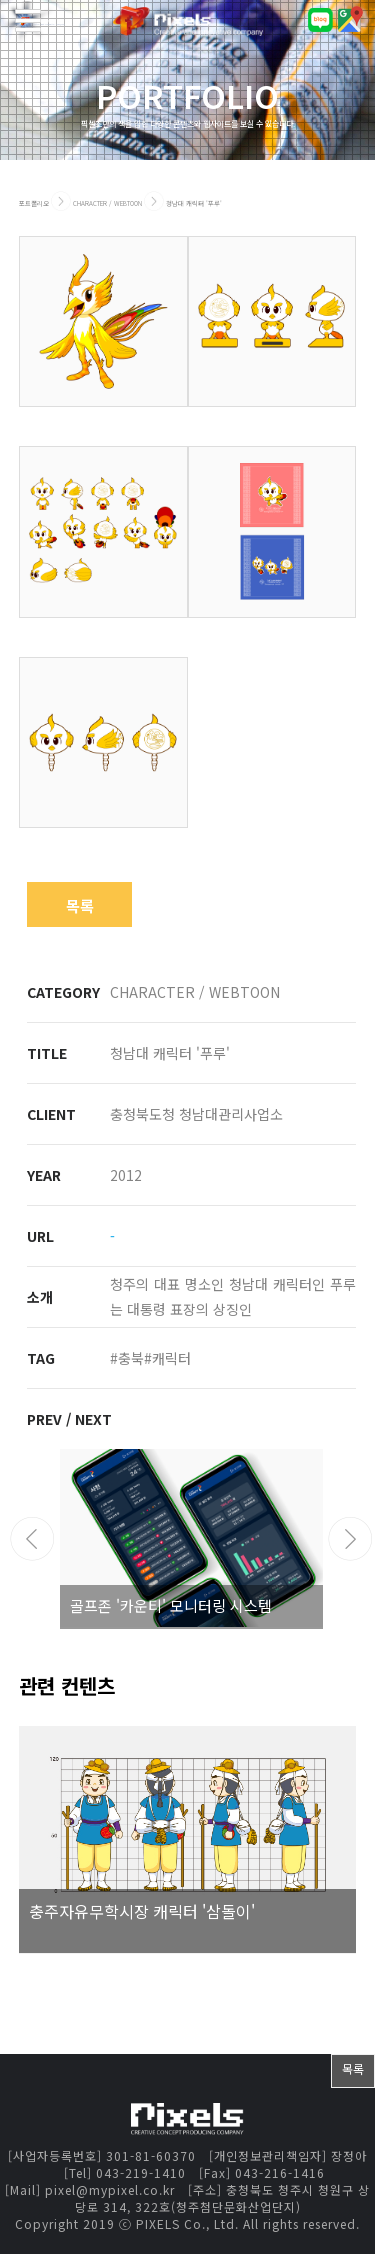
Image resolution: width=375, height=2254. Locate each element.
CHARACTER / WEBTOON (108, 203)
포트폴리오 (34, 203)
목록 (80, 905)
